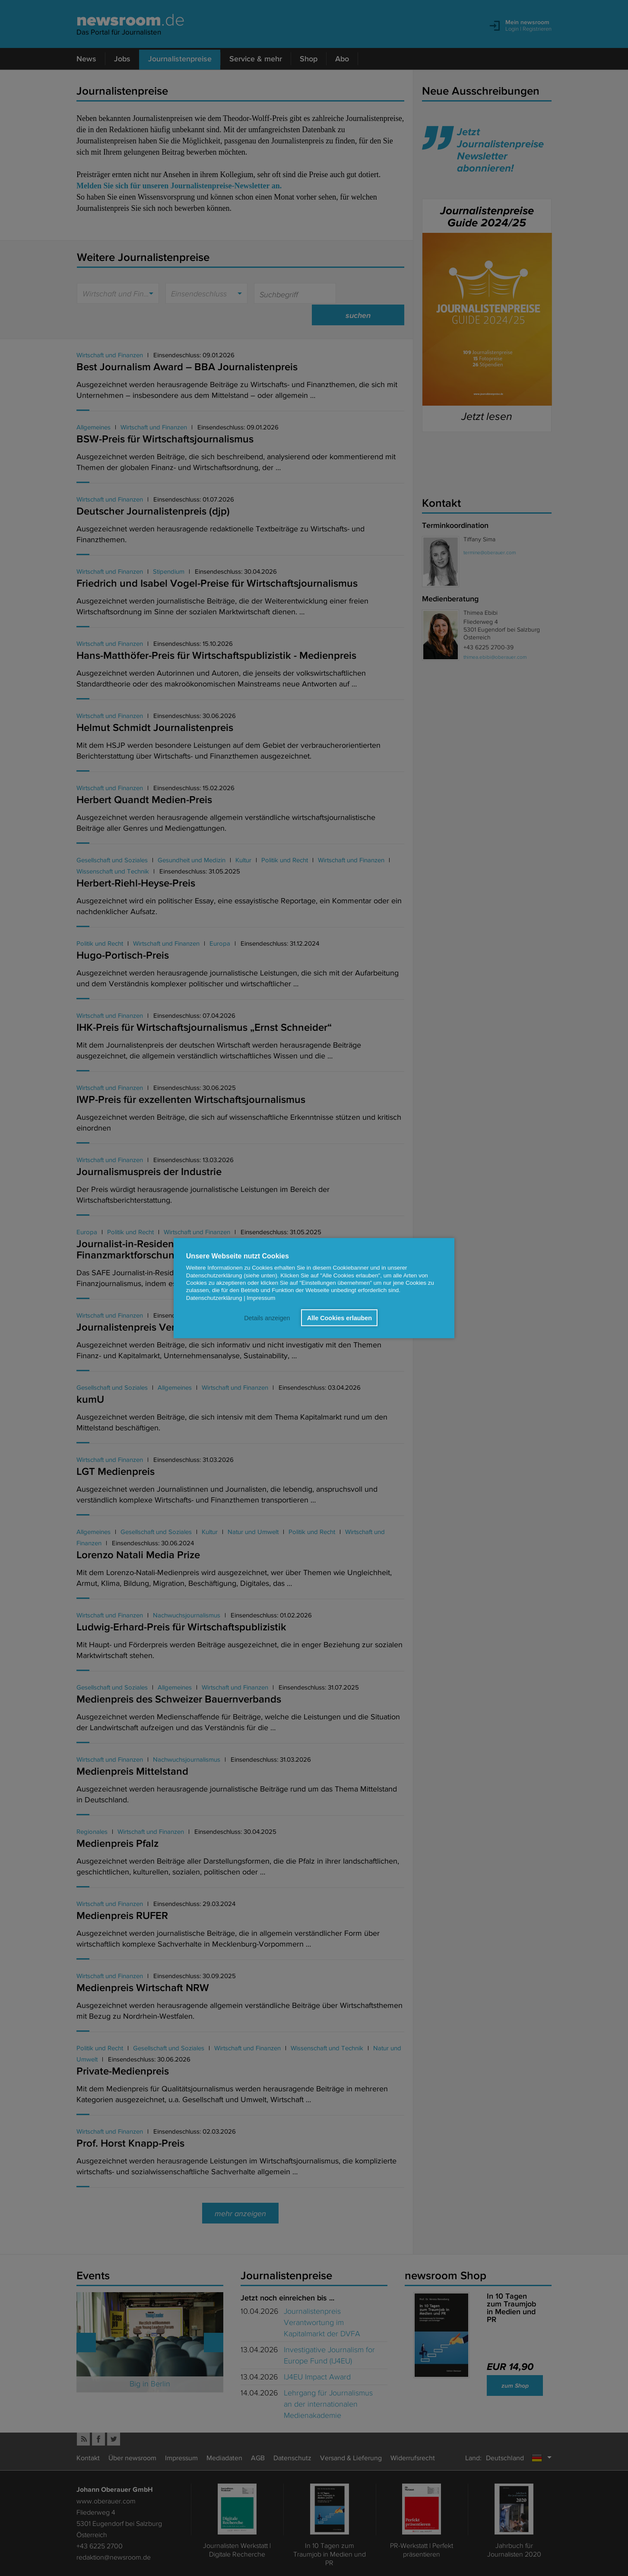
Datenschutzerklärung (214, 1297)
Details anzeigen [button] (267, 1317)
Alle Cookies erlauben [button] (339, 1317)
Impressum (261, 1297)
